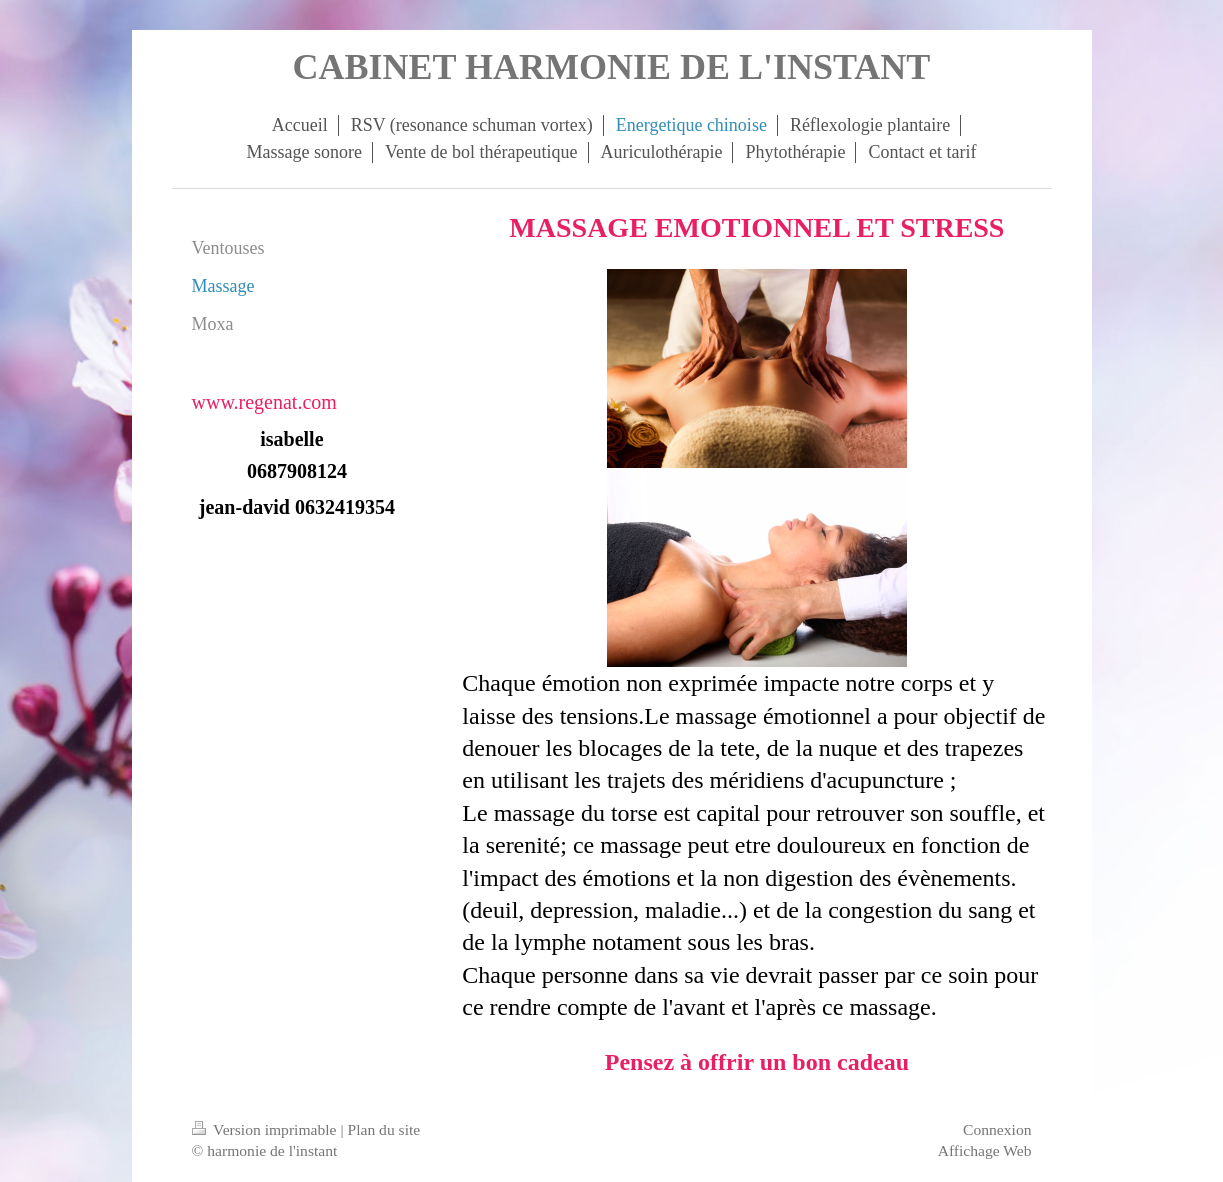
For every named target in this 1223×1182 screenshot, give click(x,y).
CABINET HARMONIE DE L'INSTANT (612, 67)
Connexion (997, 1129)
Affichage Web (985, 1150)
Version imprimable (266, 1129)
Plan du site (383, 1129)
